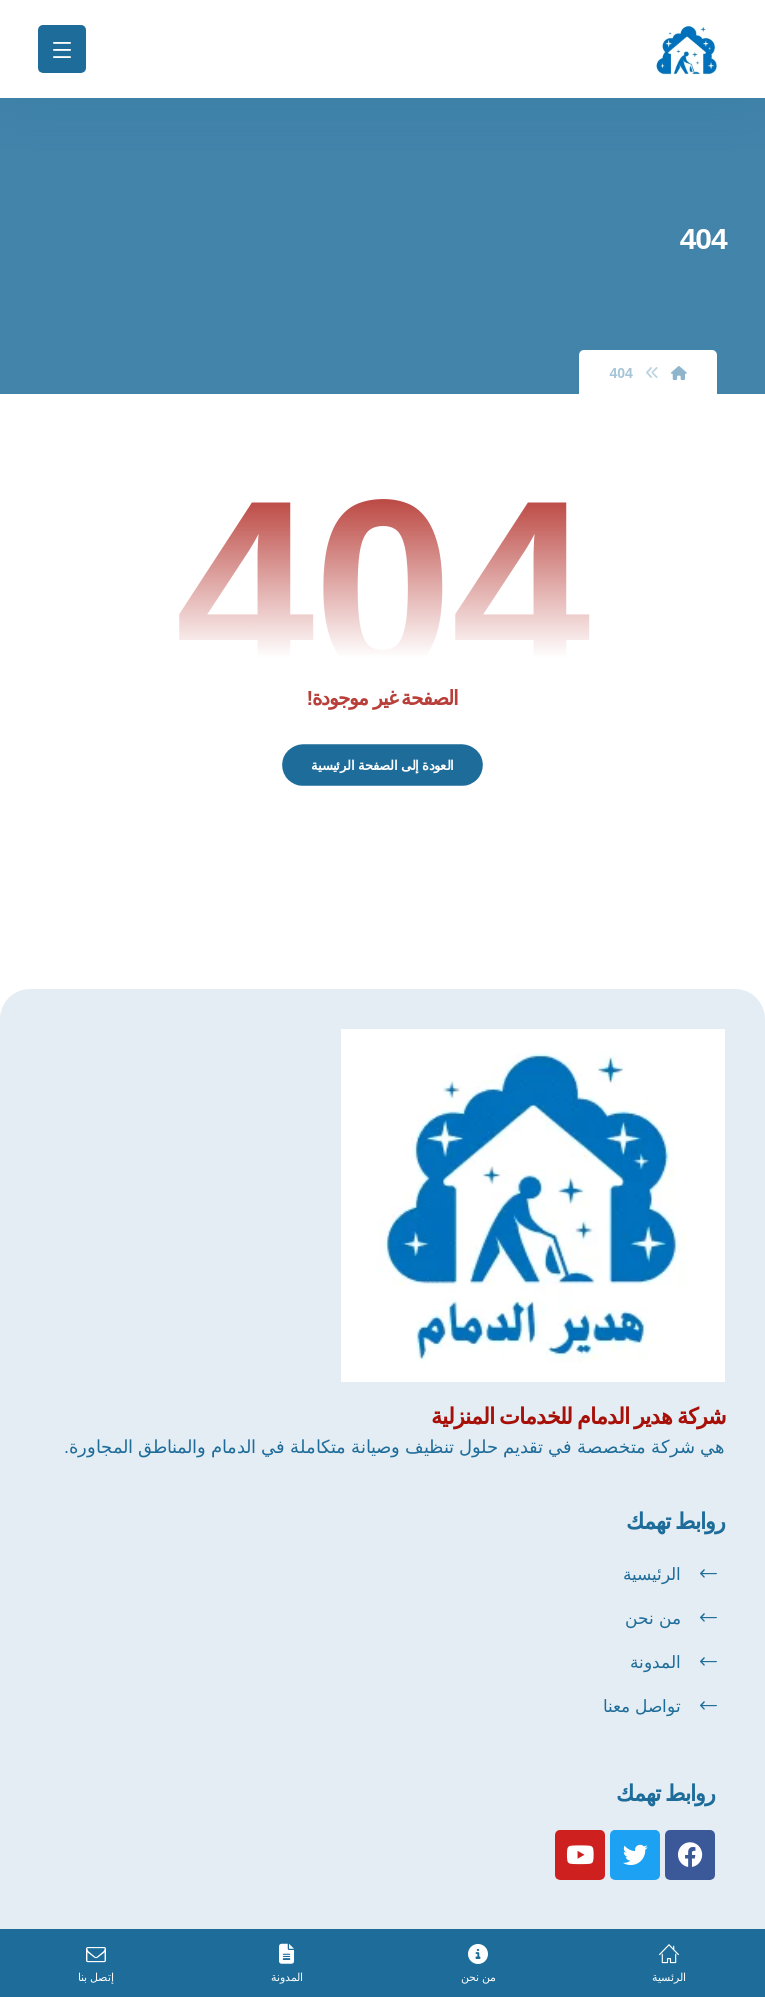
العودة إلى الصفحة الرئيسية (382, 765)
